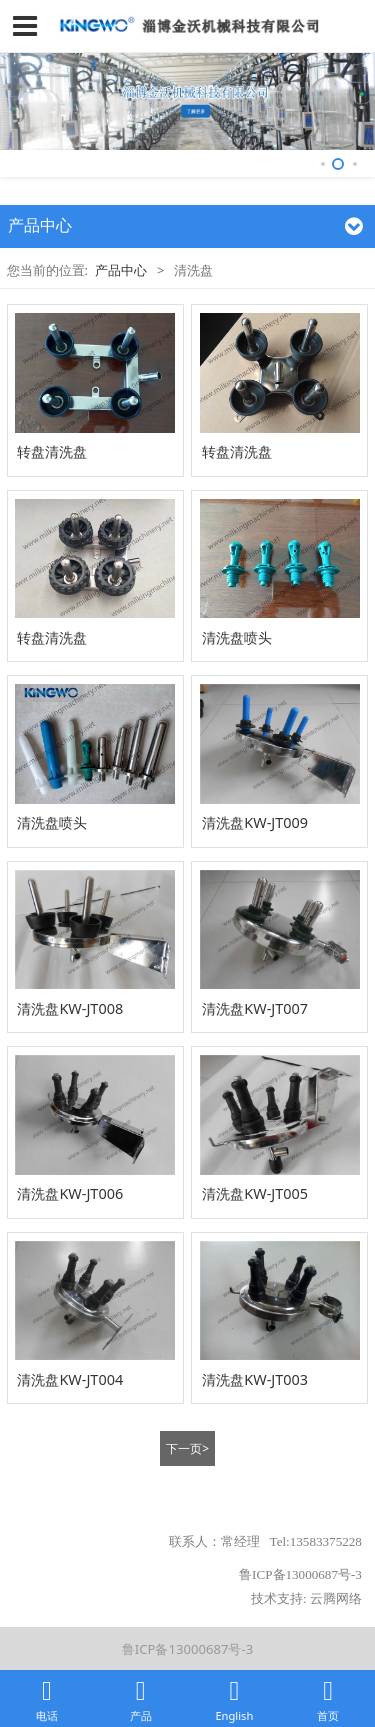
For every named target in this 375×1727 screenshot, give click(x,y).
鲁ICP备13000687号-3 (187, 1649)
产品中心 (121, 270)
